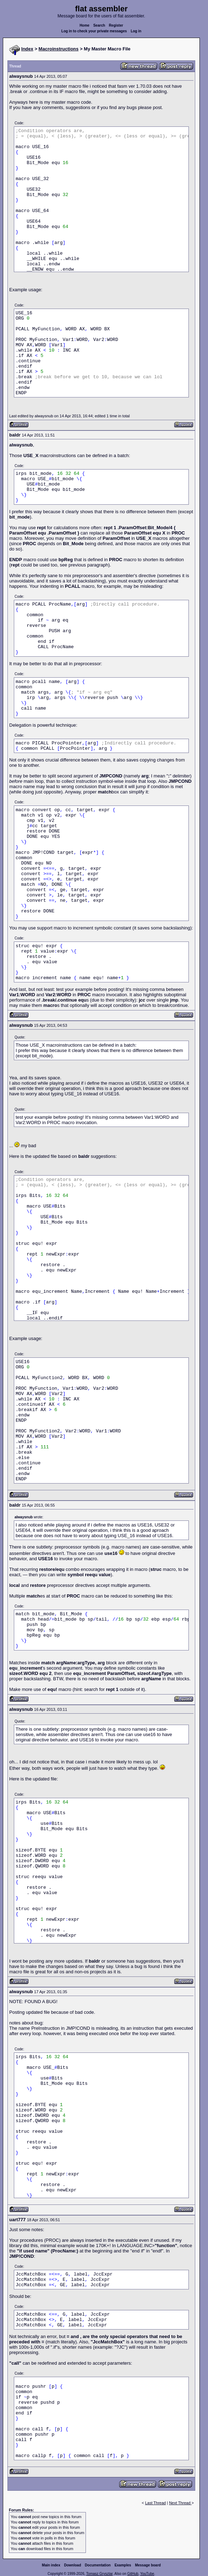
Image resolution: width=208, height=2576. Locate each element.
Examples (123, 2565)
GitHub (132, 2574)
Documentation (98, 2565)
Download (72, 2565)
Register (116, 25)
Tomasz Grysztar (99, 2574)
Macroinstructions (59, 48)
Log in (136, 31)
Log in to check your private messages (94, 31)
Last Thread (155, 2503)
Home (84, 25)
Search (99, 25)
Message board (148, 2565)
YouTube (147, 2574)
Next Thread (180, 2503)
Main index (51, 2565)
